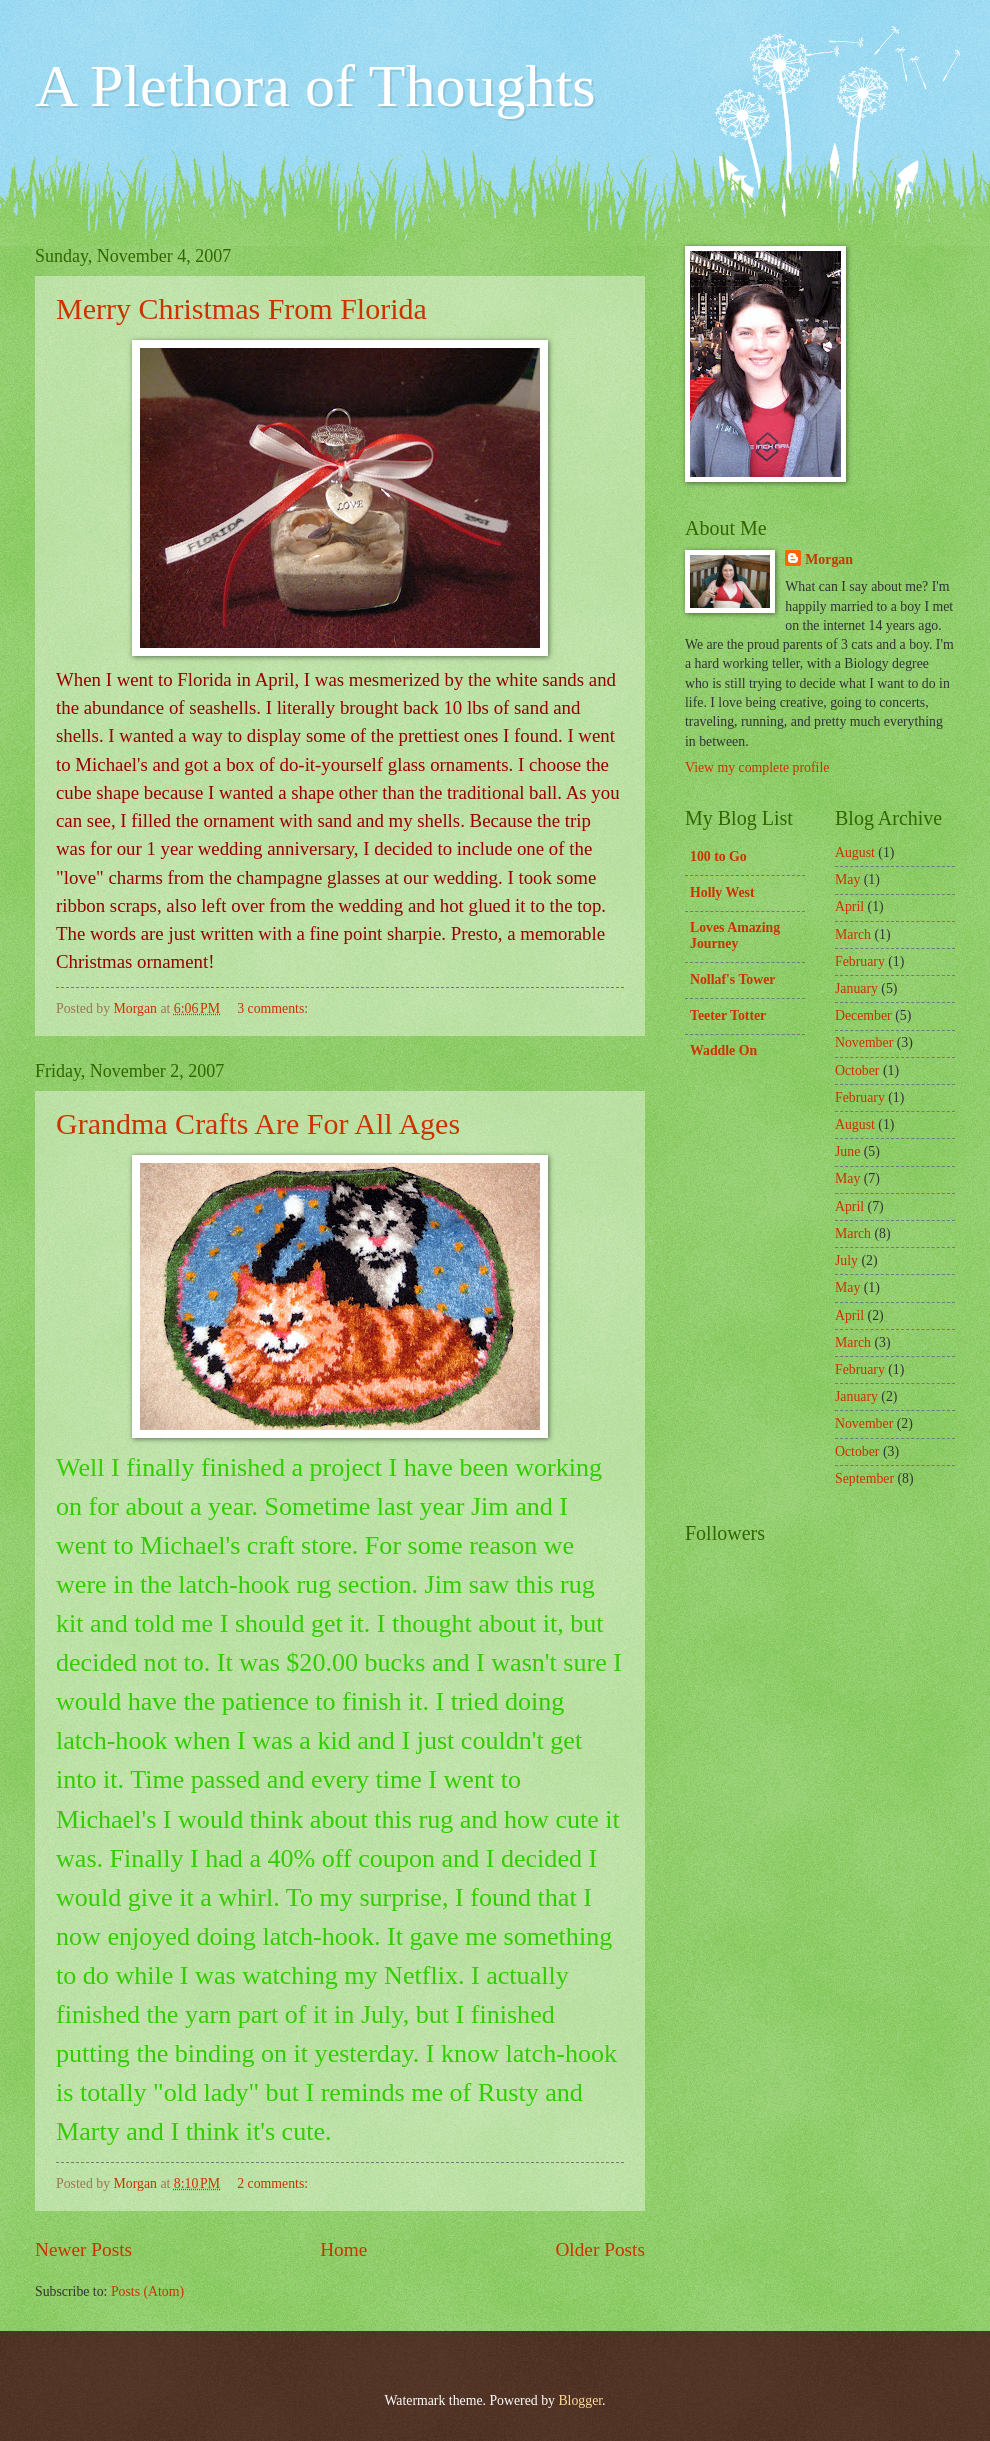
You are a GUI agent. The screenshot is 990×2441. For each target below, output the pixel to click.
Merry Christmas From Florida (241, 308)
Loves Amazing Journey (735, 935)
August (855, 852)
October (857, 1070)
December (863, 1015)
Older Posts (600, 2249)
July (846, 1260)
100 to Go (718, 856)
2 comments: (274, 2183)
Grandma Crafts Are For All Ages (258, 1123)
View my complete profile (757, 767)
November (864, 1042)
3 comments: (274, 1008)
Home (343, 2249)
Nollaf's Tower (732, 979)
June (847, 1151)
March (853, 934)
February (860, 961)
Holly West (722, 892)
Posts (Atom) (147, 2291)
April (849, 906)
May (847, 879)
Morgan (829, 559)
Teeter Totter (728, 1015)
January (856, 988)
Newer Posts (83, 2249)
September (864, 1478)
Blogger (580, 2400)
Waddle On (723, 1050)
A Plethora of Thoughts (315, 86)
